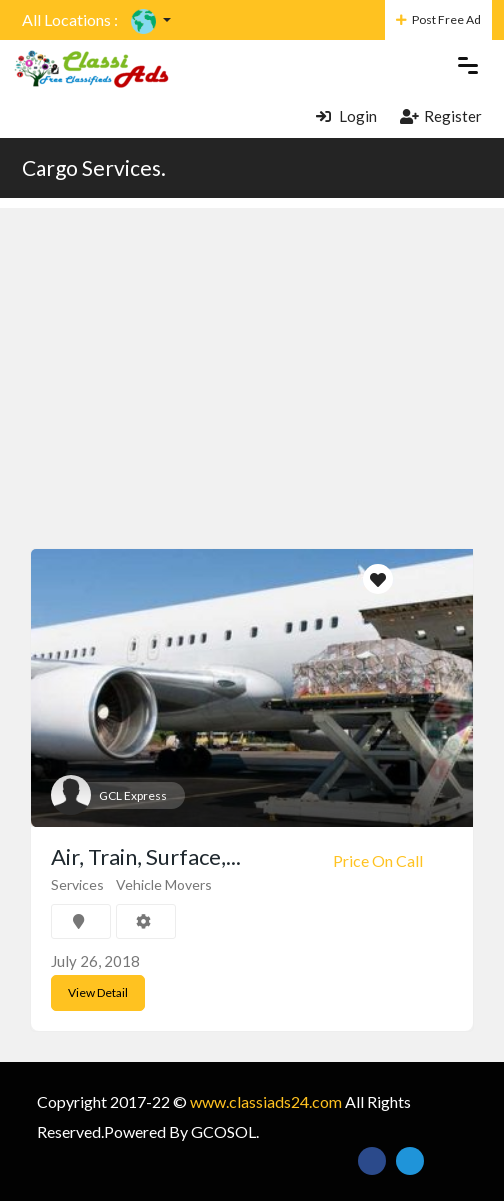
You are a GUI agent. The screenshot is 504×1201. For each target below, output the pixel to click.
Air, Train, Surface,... (146, 856)
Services (77, 884)
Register (441, 116)
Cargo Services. (94, 167)
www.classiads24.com (266, 1101)
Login (346, 116)
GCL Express (133, 795)
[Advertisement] (252, 348)
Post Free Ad (438, 19)
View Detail (98, 992)
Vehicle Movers (164, 884)
